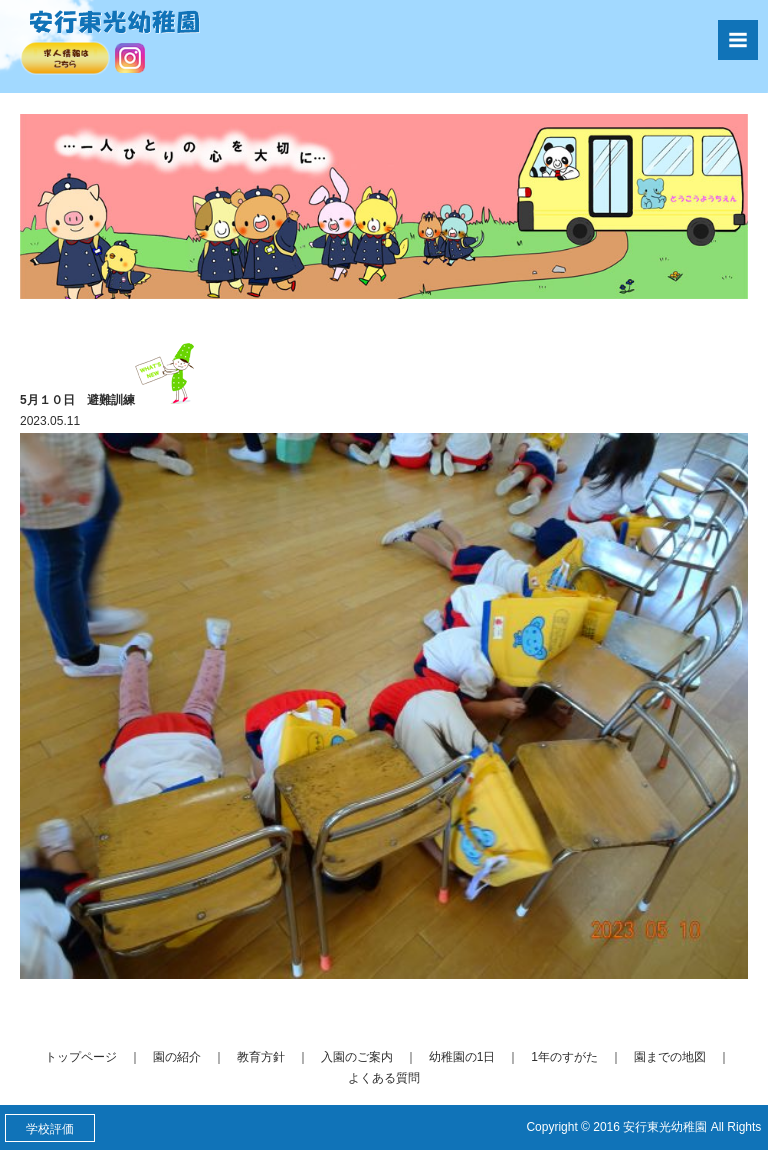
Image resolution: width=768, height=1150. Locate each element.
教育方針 (261, 1057)
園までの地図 (670, 1057)
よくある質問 (384, 1078)
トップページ (81, 1057)
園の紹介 (177, 1057)
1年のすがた (564, 1057)
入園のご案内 (357, 1057)
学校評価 (50, 1129)
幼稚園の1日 (462, 1057)
